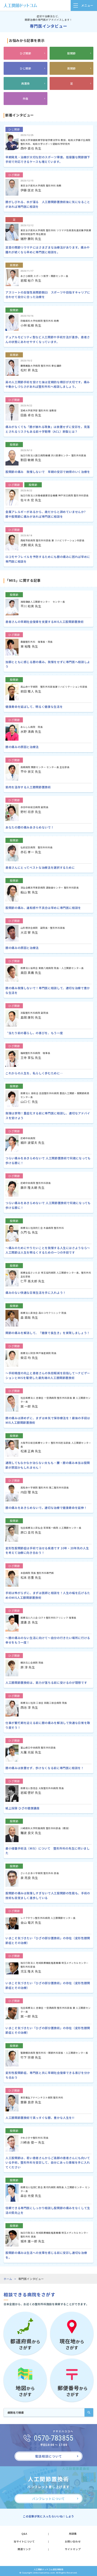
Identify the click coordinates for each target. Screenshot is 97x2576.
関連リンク (24, 2549)
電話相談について (48, 2456)
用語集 (73, 2533)
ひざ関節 (25, 53)
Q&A (24, 2533)
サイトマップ (73, 2549)
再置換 (25, 83)
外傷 (25, 98)
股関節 (71, 53)
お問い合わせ (73, 2541)
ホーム (8, 2279)
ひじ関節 (25, 68)
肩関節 (71, 68)
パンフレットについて (48, 2498)
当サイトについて (24, 2541)
